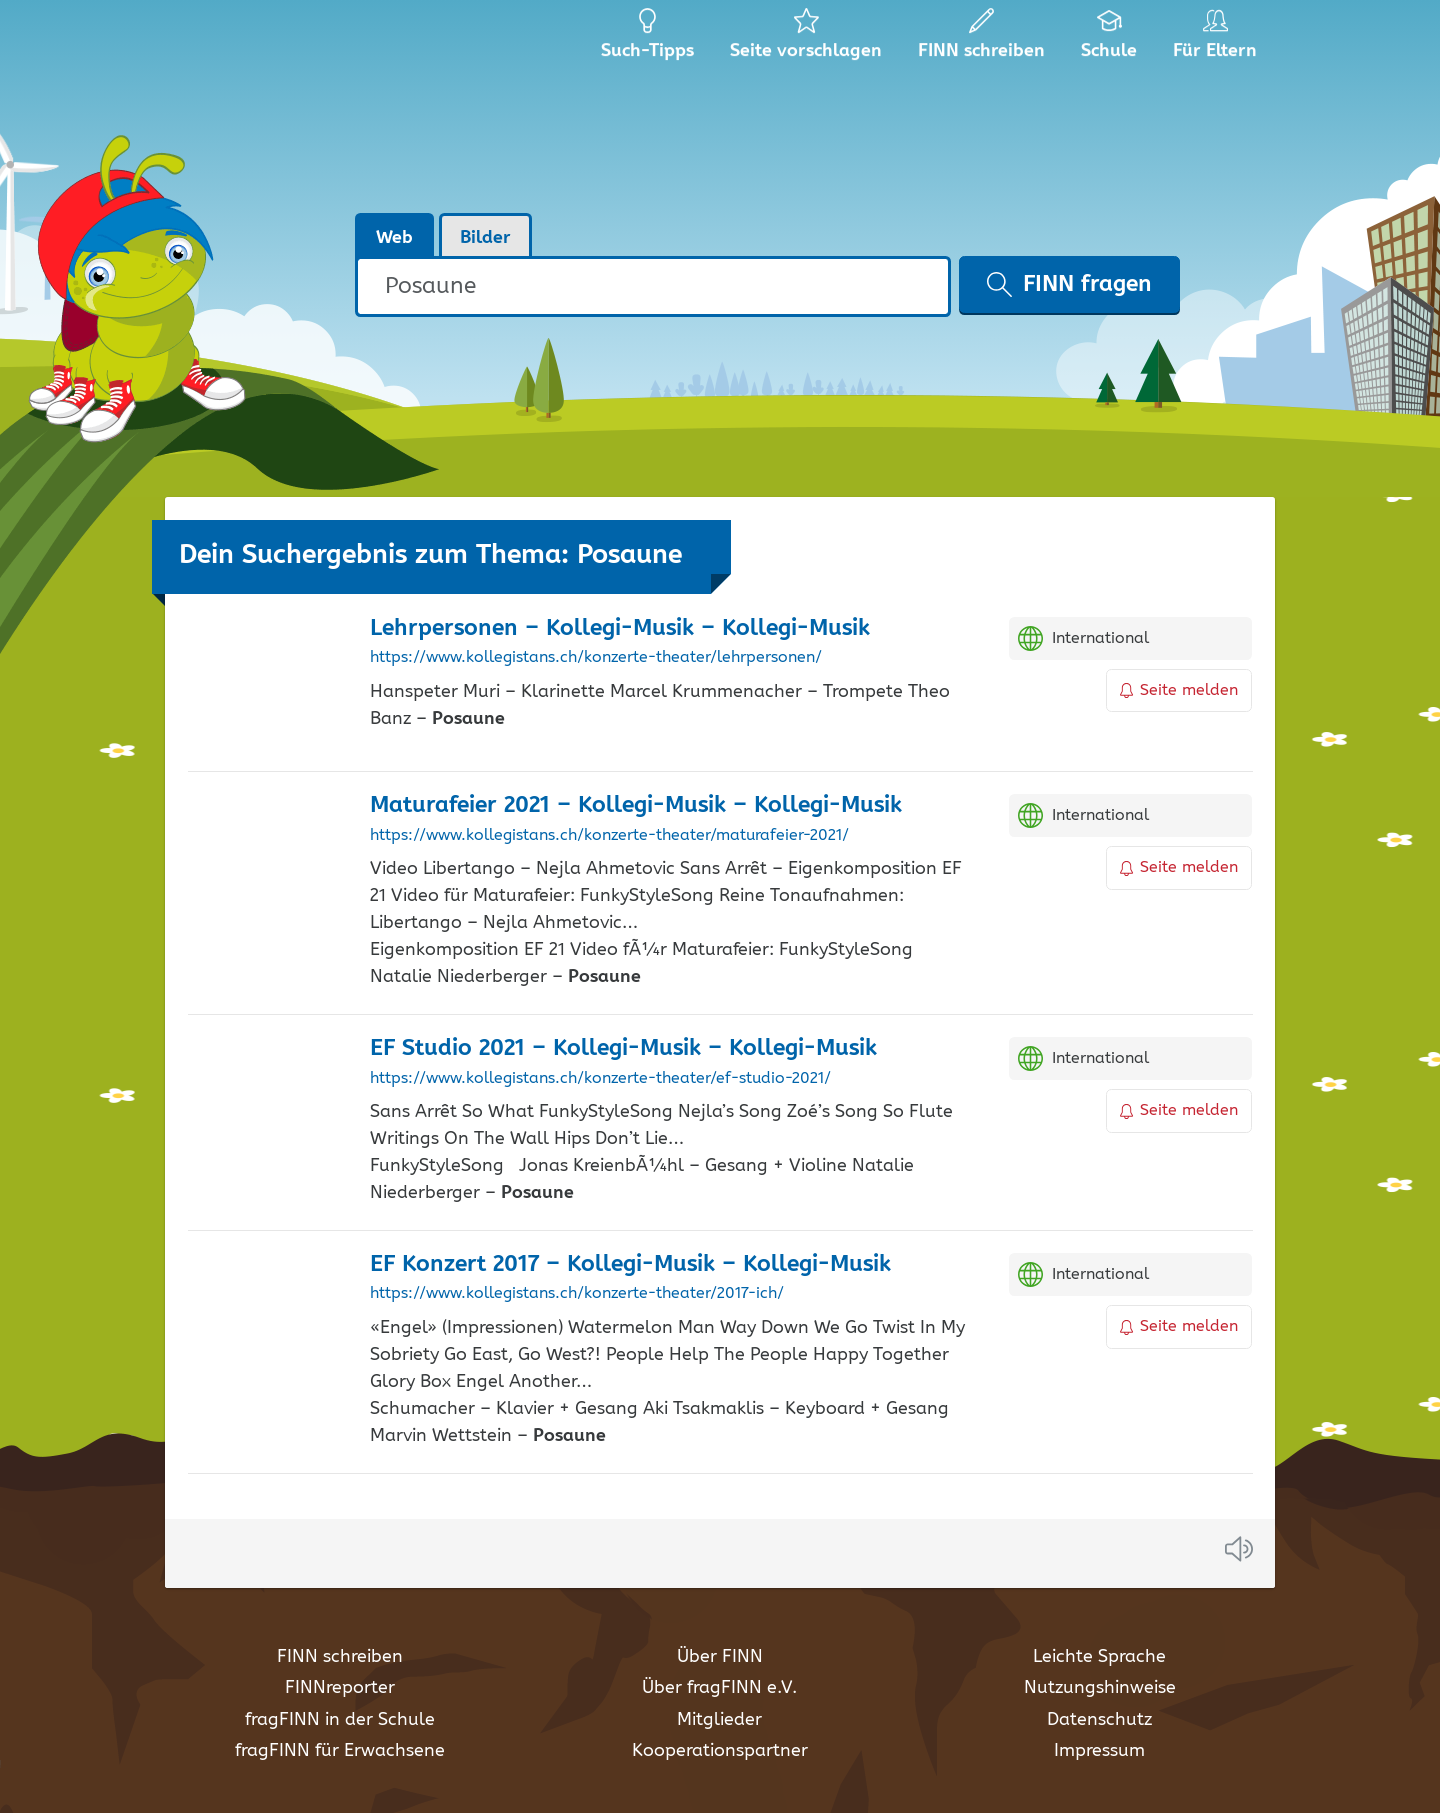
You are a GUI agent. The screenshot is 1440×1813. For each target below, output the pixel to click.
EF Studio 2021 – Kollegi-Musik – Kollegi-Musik (623, 1048)
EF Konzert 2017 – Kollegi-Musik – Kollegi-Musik (630, 1264)
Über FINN (720, 1657)
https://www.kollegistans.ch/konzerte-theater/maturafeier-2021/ (609, 836)
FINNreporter (340, 1688)
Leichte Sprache (1099, 1657)
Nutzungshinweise (1100, 1688)
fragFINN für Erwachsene (340, 1751)
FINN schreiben (340, 1657)
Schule (1109, 40)
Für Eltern (1218, 40)
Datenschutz (1099, 1720)
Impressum (1099, 1751)
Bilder (485, 238)
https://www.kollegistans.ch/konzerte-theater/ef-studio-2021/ (600, 1079)
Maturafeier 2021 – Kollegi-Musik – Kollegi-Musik (636, 805)
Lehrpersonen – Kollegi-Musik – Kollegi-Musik (620, 628)
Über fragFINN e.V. (719, 1688)
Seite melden (1179, 690)
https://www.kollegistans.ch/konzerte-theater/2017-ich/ (577, 1294)
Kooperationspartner (720, 1751)
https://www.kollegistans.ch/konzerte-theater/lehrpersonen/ (596, 658)
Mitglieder (719, 1720)
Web (394, 238)
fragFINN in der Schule (340, 1720)
